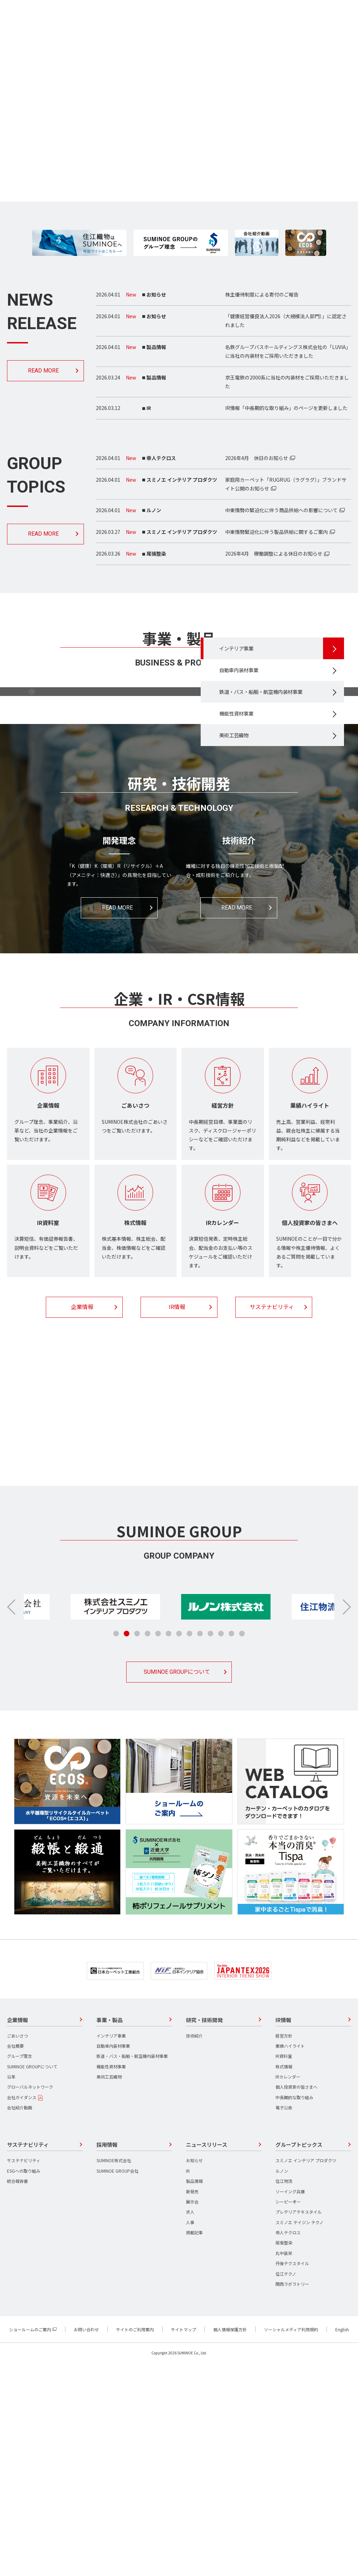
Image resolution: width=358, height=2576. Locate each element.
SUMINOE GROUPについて (177, 1884)
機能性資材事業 (241, 821)
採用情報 (177, 1658)
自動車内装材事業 (244, 762)
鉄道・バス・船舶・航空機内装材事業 (266, 791)
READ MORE (43, 370)
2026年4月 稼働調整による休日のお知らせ (273, 553)
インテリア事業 (241, 738)
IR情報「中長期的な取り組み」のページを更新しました (286, 407)
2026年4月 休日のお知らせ (256, 457)
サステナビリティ (272, 1519)
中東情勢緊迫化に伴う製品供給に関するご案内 (276, 531)
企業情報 (82, 1519)
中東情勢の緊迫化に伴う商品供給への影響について (281, 510)
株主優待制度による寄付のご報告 (262, 294)
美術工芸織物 (238, 845)
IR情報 (177, 1519)
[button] (346, 1819)
